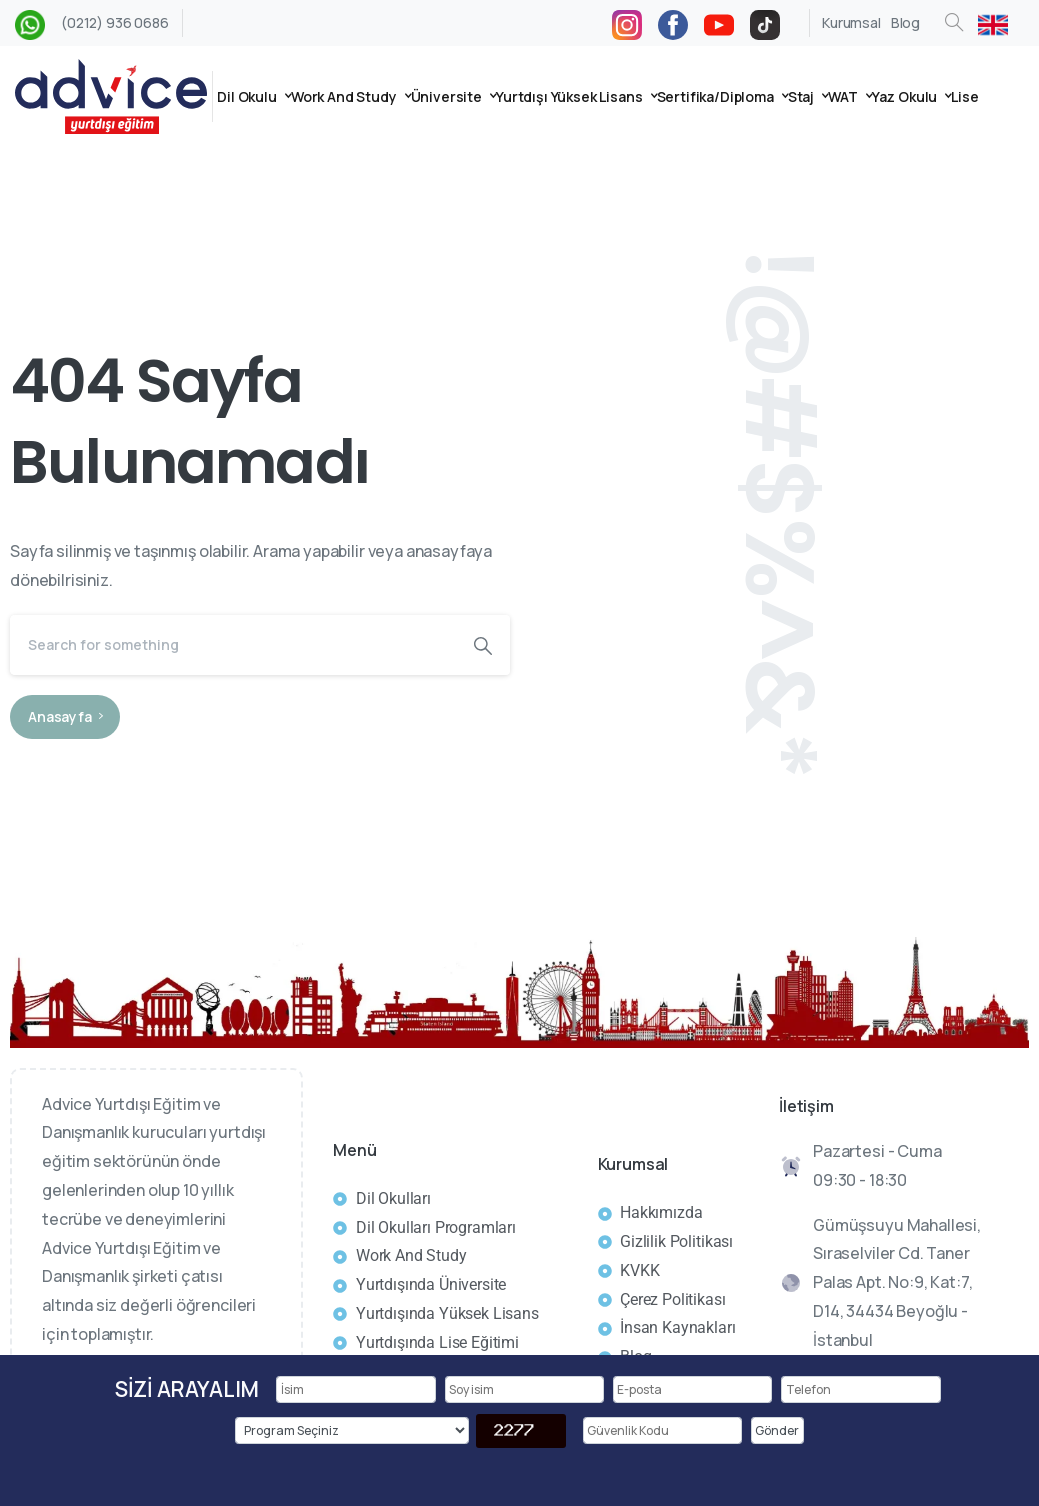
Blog (905, 23)
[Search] (233, 645)
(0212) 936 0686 (115, 22)
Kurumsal (851, 23)
